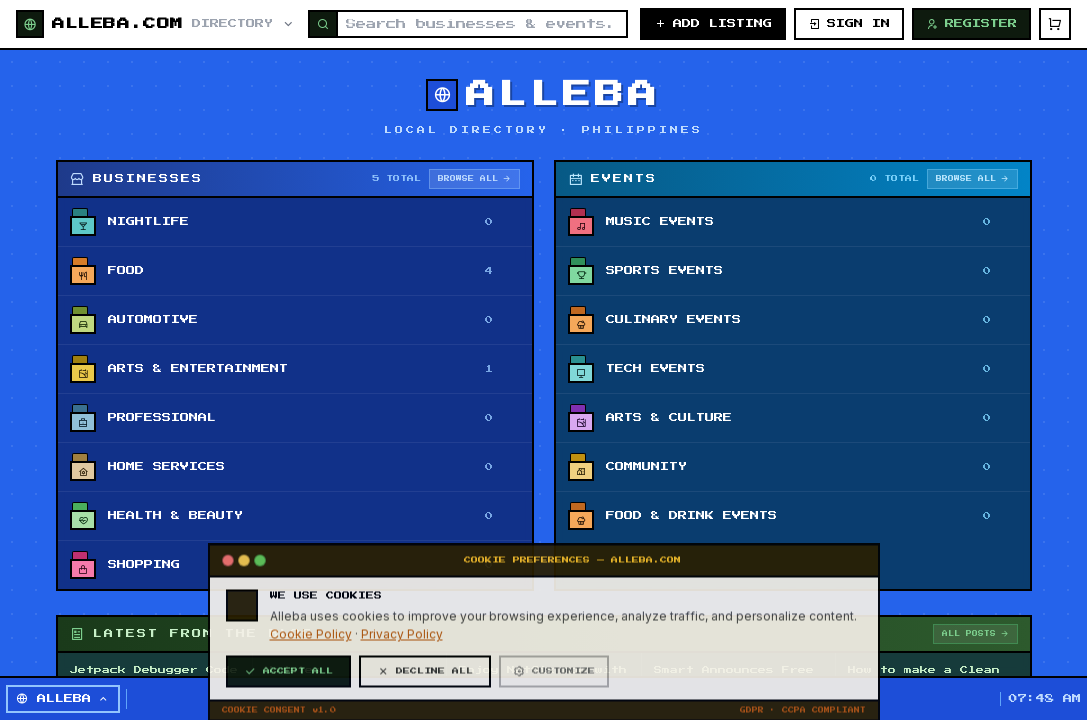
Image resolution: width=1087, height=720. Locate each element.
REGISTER (971, 24)
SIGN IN (849, 24)
